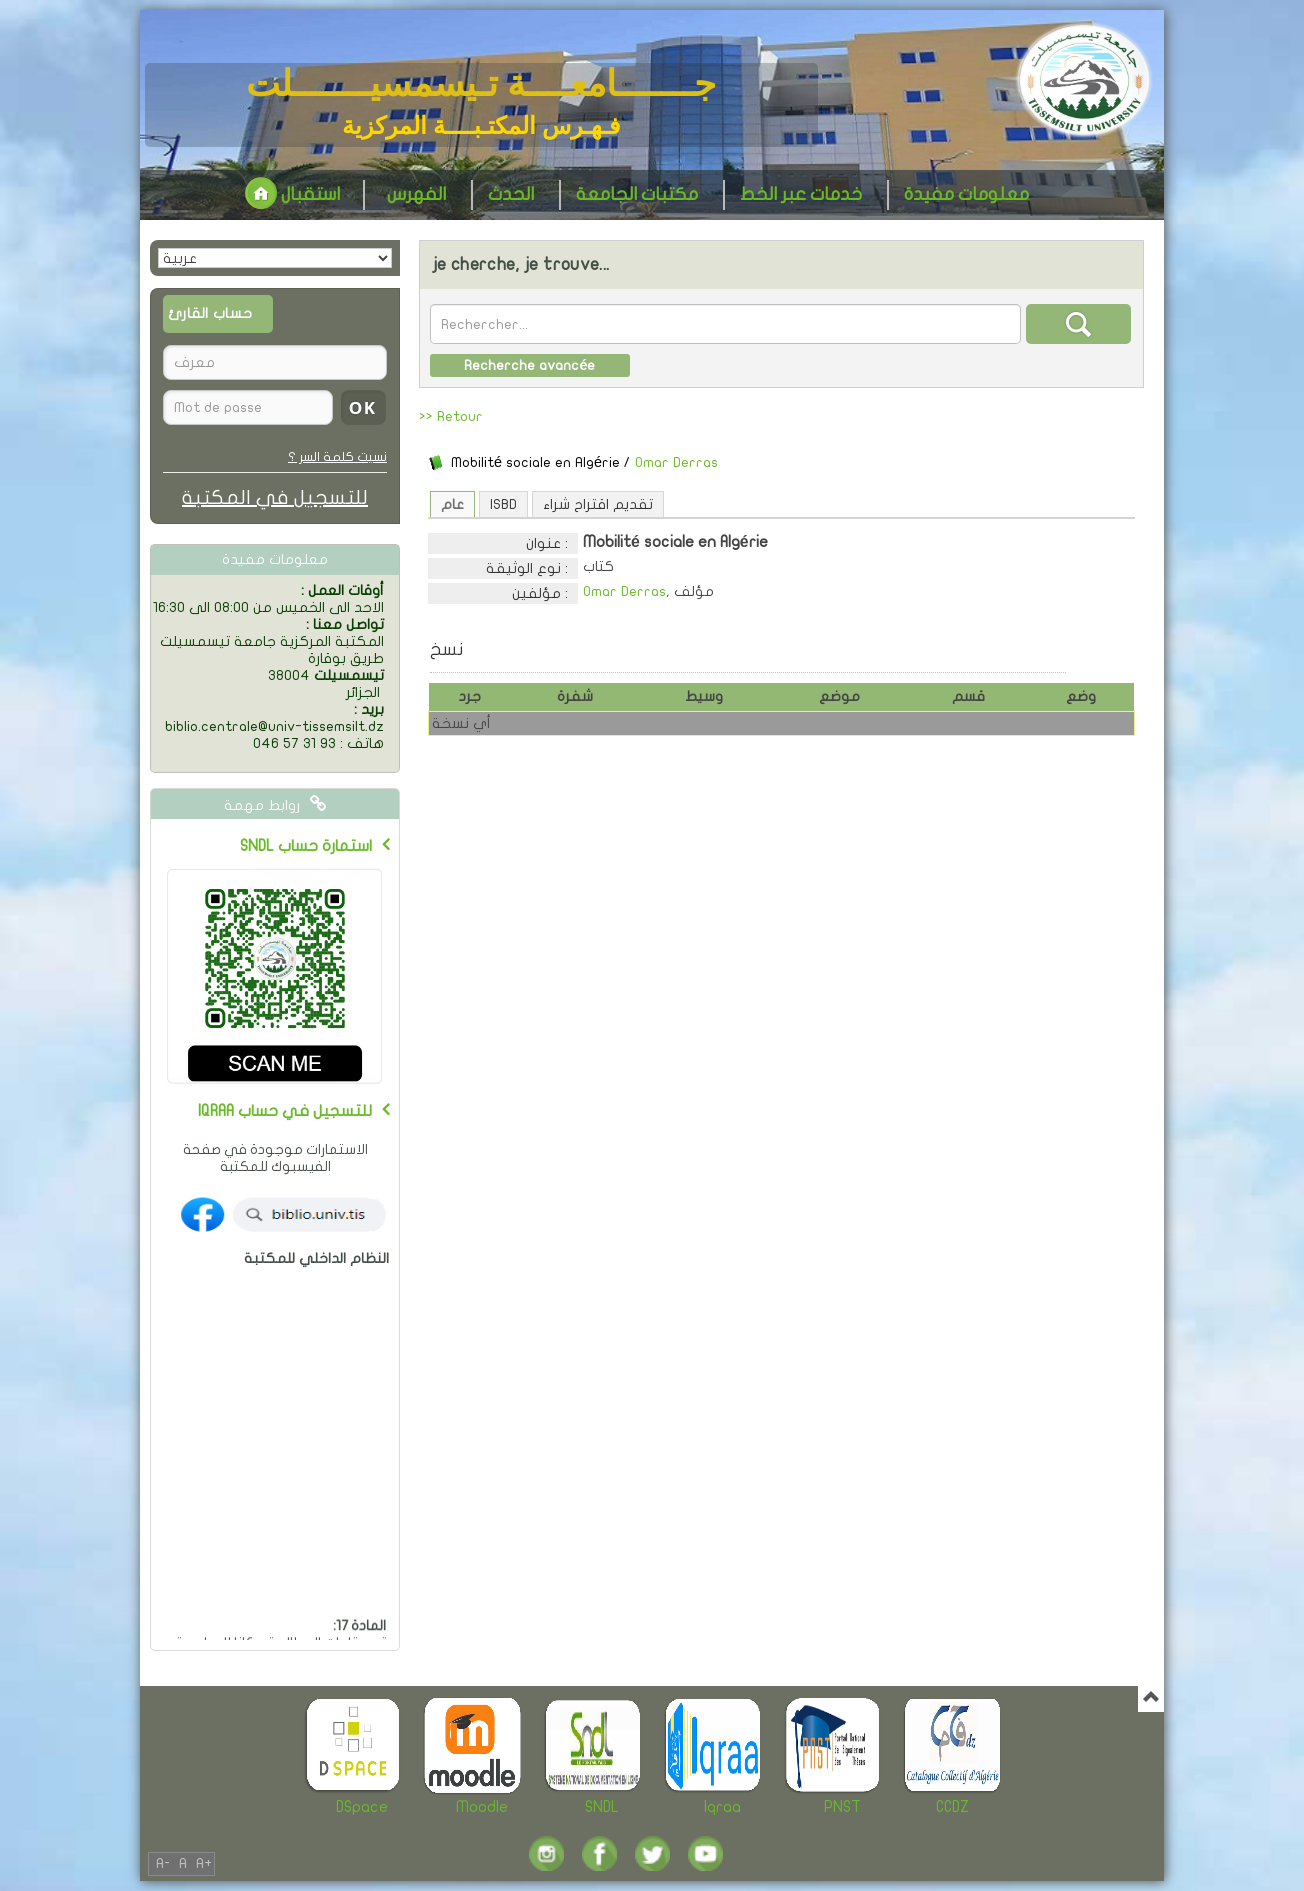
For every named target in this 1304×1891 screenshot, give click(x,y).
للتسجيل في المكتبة (275, 497)
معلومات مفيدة (966, 194)
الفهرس (416, 194)
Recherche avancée (529, 365)
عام (452, 504)
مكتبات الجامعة (637, 194)
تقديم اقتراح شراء (598, 504)
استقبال (292, 194)
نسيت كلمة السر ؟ (337, 457)
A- (163, 1863)
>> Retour (451, 416)
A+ (204, 1863)
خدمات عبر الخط (801, 194)
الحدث (511, 194)
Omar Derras (676, 462)
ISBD (503, 504)
